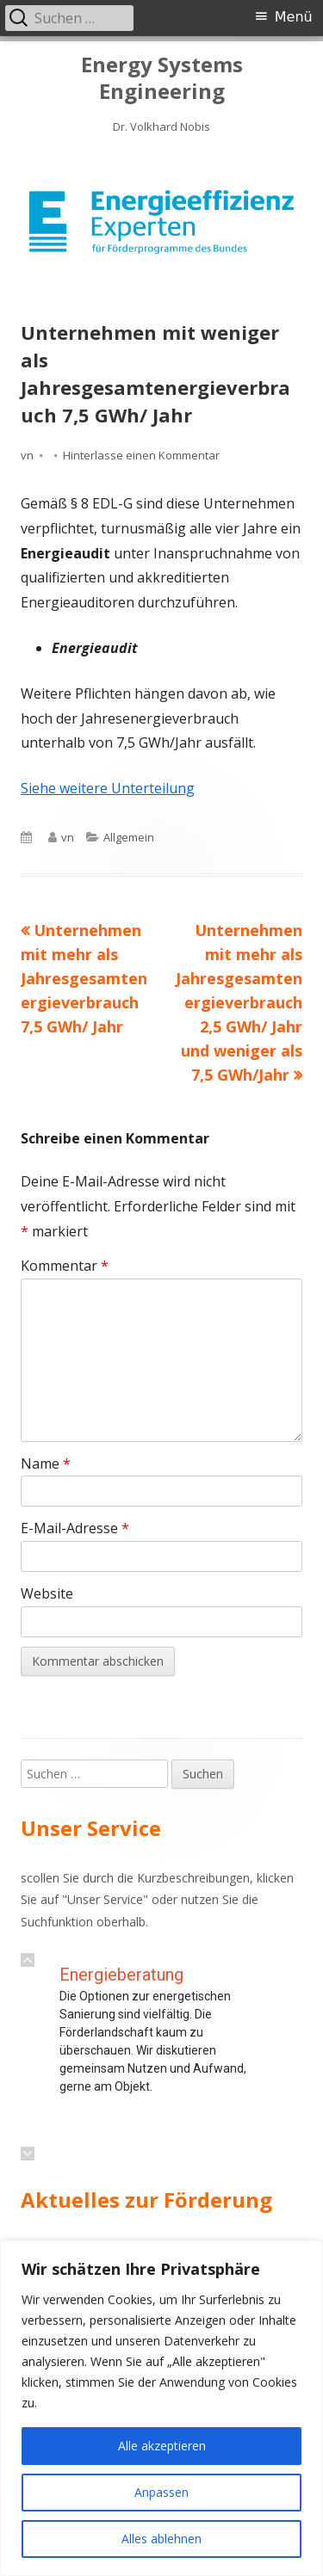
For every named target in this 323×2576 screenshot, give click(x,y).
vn (27, 455)
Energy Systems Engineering (162, 78)
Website (47, 1593)
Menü (294, 17)
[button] (27, 1960)
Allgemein (128, 837)
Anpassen (161, 2492)
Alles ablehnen (161, 2538)
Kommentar (65, 1265)
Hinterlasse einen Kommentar (141, 455)
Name (46, 1463)
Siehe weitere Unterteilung (108, 788)
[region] (161, 222)
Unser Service (105, 1899)
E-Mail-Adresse (75, 1528)
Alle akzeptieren (162, 2445)
